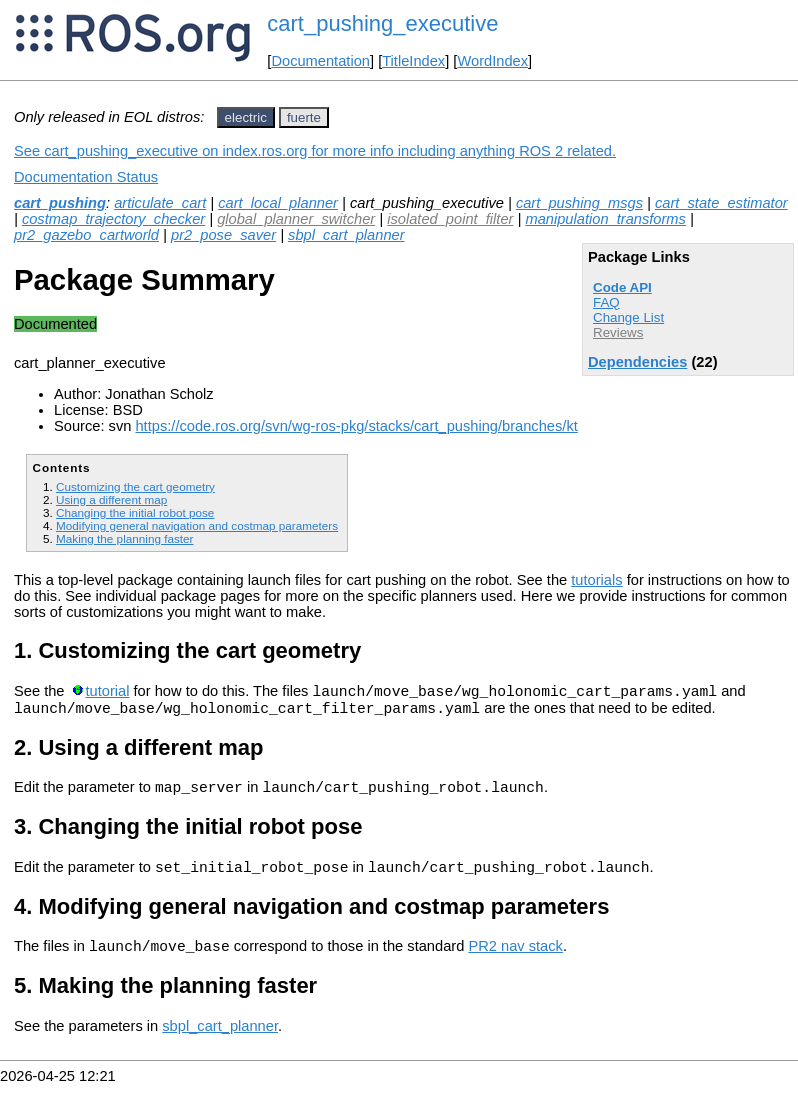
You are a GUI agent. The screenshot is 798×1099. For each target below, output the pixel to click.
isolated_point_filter (450, 219)
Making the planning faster (124, 538)
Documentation (320, 61)
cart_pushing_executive (382, 23)
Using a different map (111, 499)
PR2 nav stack (515, 961)
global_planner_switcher (296, 219)
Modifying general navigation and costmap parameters (197, 525)
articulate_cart (160, 203)
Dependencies (637, 362)
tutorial (107, 694)
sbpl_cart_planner (346, 235)
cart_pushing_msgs (579, 203)
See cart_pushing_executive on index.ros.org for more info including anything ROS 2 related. (315, 151)
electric (246, 117)
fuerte (304, 117)
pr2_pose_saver (223, 235)
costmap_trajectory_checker (113, 219)
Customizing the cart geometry (135, 486)
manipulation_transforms (605, 219)
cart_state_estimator (721, 203)
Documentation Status (86, 177)
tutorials (596, 580)
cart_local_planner (278, 203)
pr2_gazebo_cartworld (86, 235)
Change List (628, 317)
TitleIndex (413, 61)
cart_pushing (60, 203)
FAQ (606, 302)
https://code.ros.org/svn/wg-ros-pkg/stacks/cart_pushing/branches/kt (356, 426)
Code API (622, 287)
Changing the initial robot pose (135, 512)
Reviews (618, 332)
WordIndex (492, 61)
